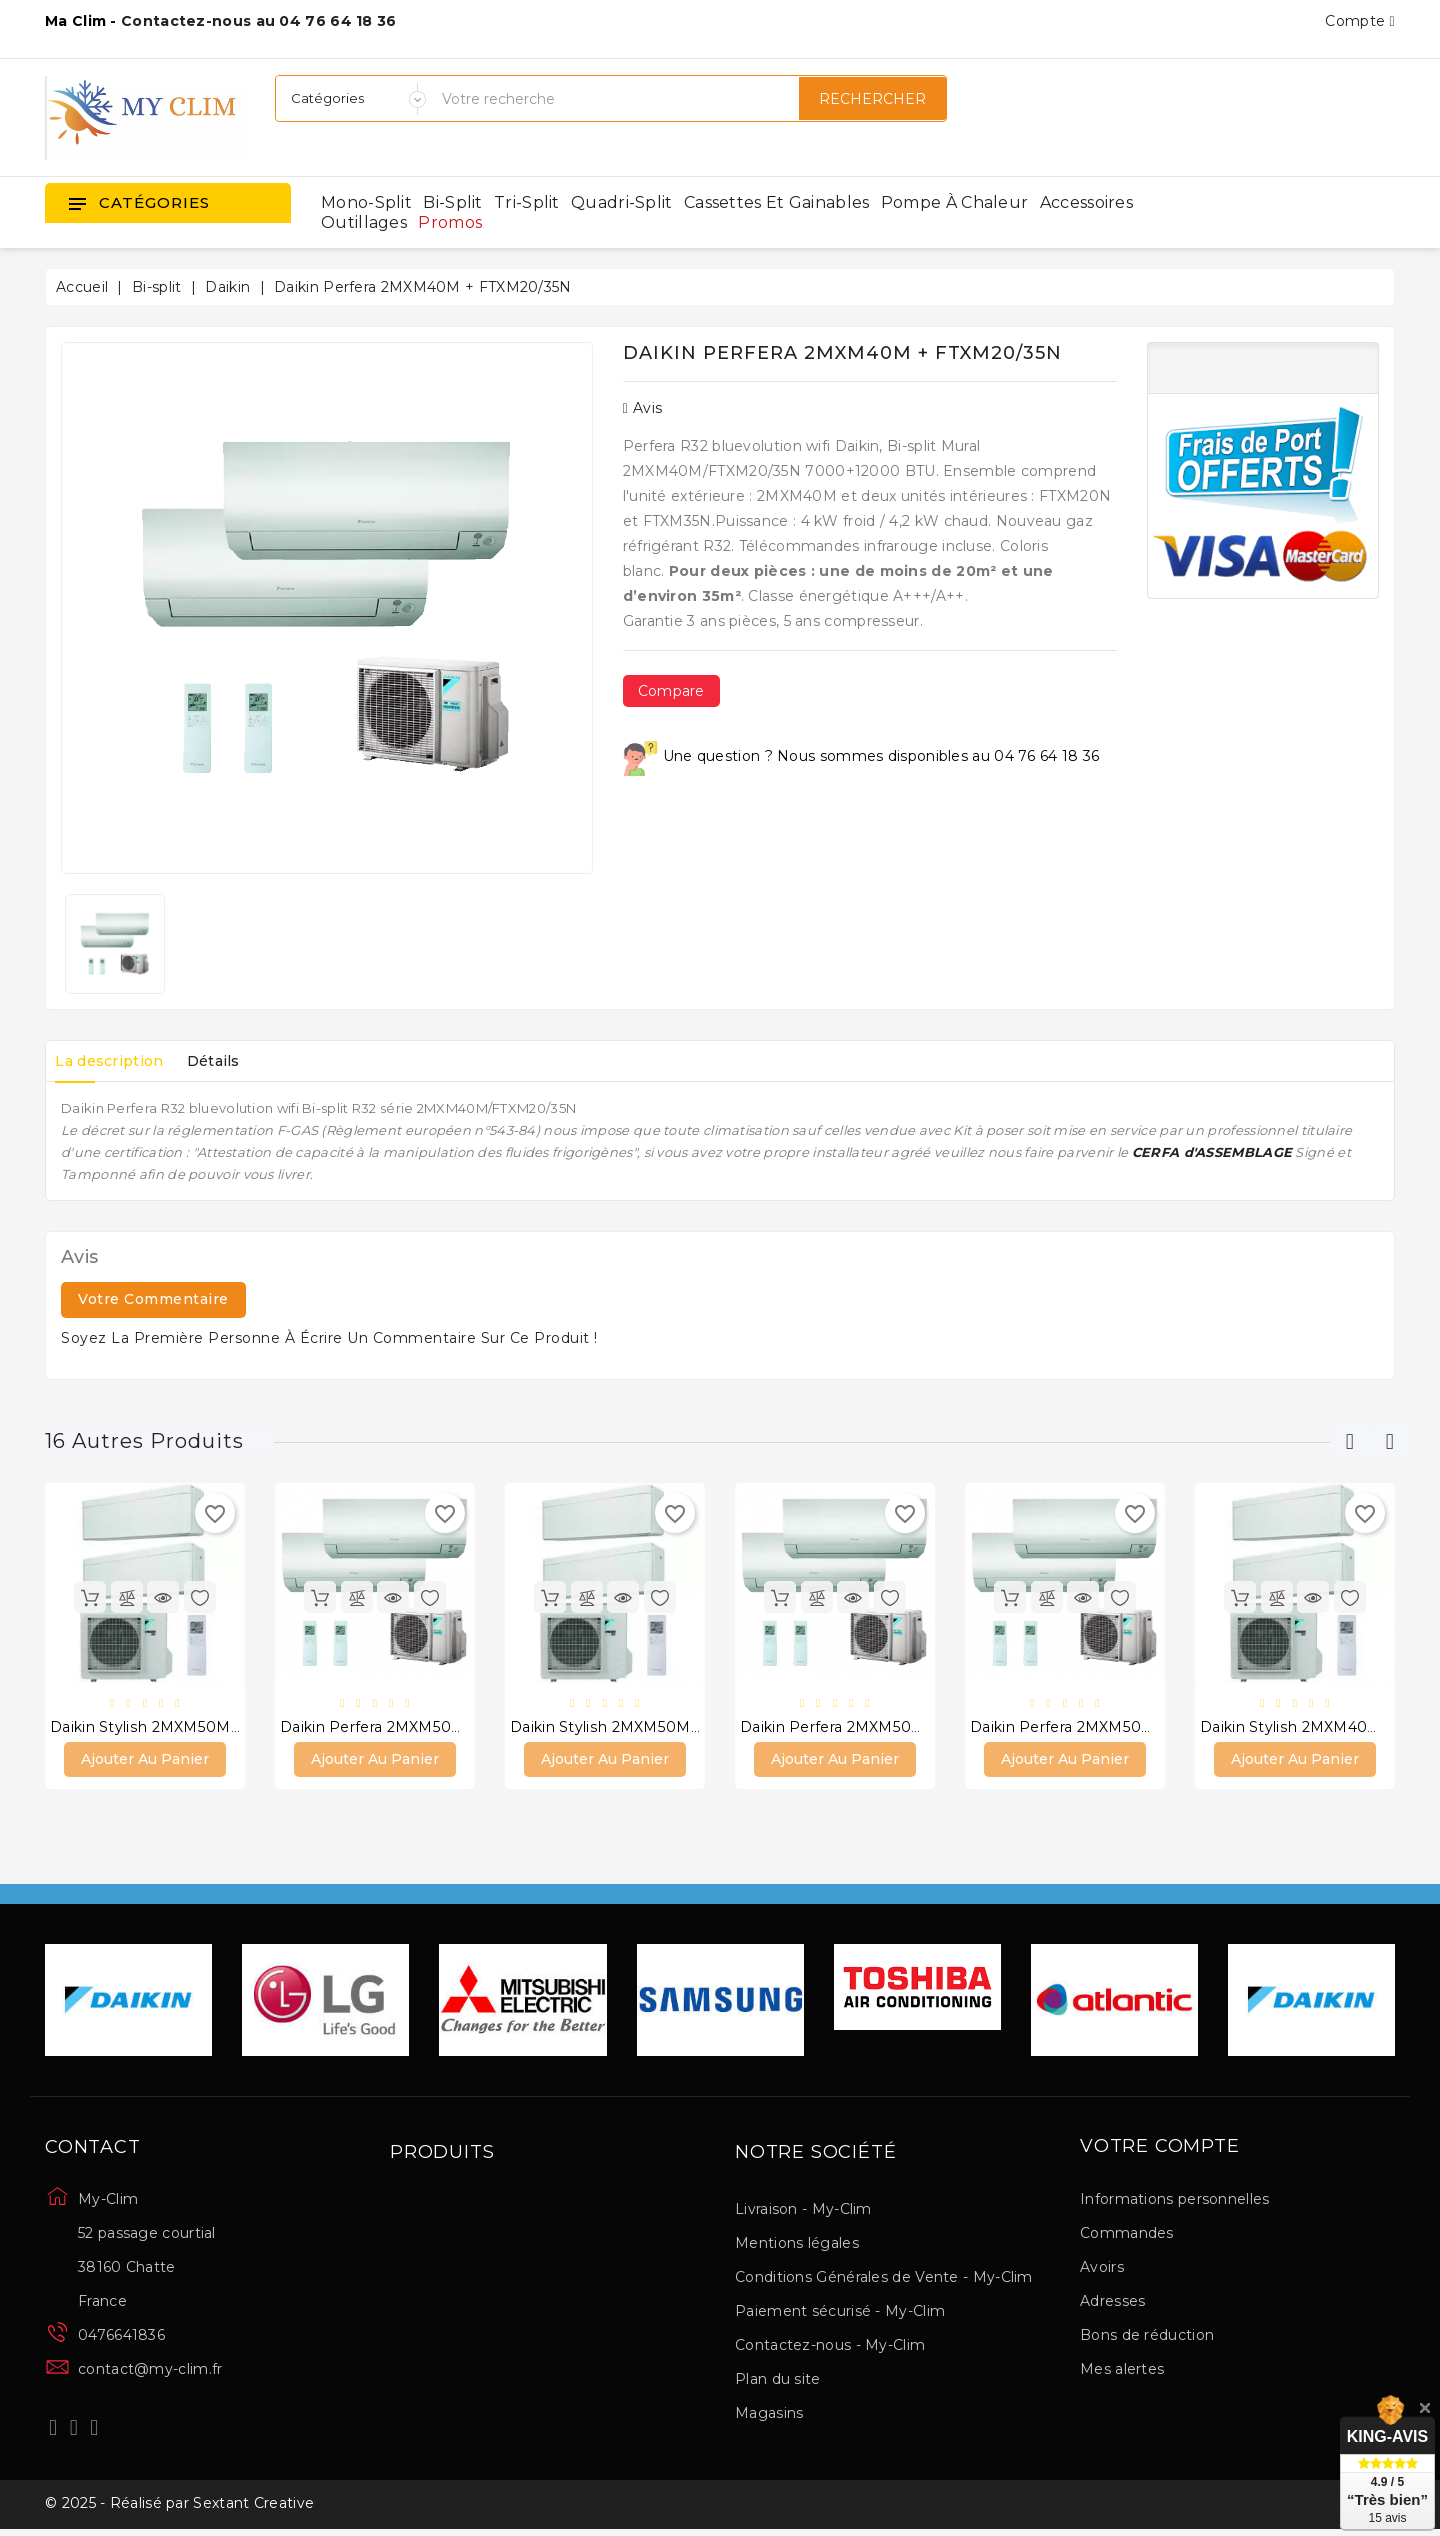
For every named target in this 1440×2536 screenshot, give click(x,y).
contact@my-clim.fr (150, 2371)
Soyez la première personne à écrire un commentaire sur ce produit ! (329, 1338)
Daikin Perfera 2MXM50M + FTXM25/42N (1117, 1728)
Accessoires (1086, 202)
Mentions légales (797, 2245)
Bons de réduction (1147, 2337)
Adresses (1112, 2303)
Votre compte (1160, 2149)
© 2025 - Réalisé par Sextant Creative (179, 2509)
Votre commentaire (153, 1299)
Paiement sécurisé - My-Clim (840, 2313)
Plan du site (778, 2381)
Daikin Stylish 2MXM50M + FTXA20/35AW (659, 1728)
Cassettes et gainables (777, 202)
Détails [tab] (230, 1061)
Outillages (364, 222)
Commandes (1127, 2235)
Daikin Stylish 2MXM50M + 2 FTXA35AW (194, 1728)
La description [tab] (115, 1061)
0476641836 (121, 2337)
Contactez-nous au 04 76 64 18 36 (259, 21)
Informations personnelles (1175, 2201)
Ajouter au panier (145, 1761)
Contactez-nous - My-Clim (830, 2347)
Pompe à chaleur (955, 202)
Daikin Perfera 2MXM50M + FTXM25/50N (887, 1728)
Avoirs (1102, 2269)
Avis (643, 408)
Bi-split (452, 202)
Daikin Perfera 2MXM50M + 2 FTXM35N (422, 1728)
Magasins (769, 2415)
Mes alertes (1122, 2371)
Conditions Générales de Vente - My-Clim (884, 2279)
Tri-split (527, 202)
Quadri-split (622, 202)
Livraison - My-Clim (803, 2211)
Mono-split (366, 202)
